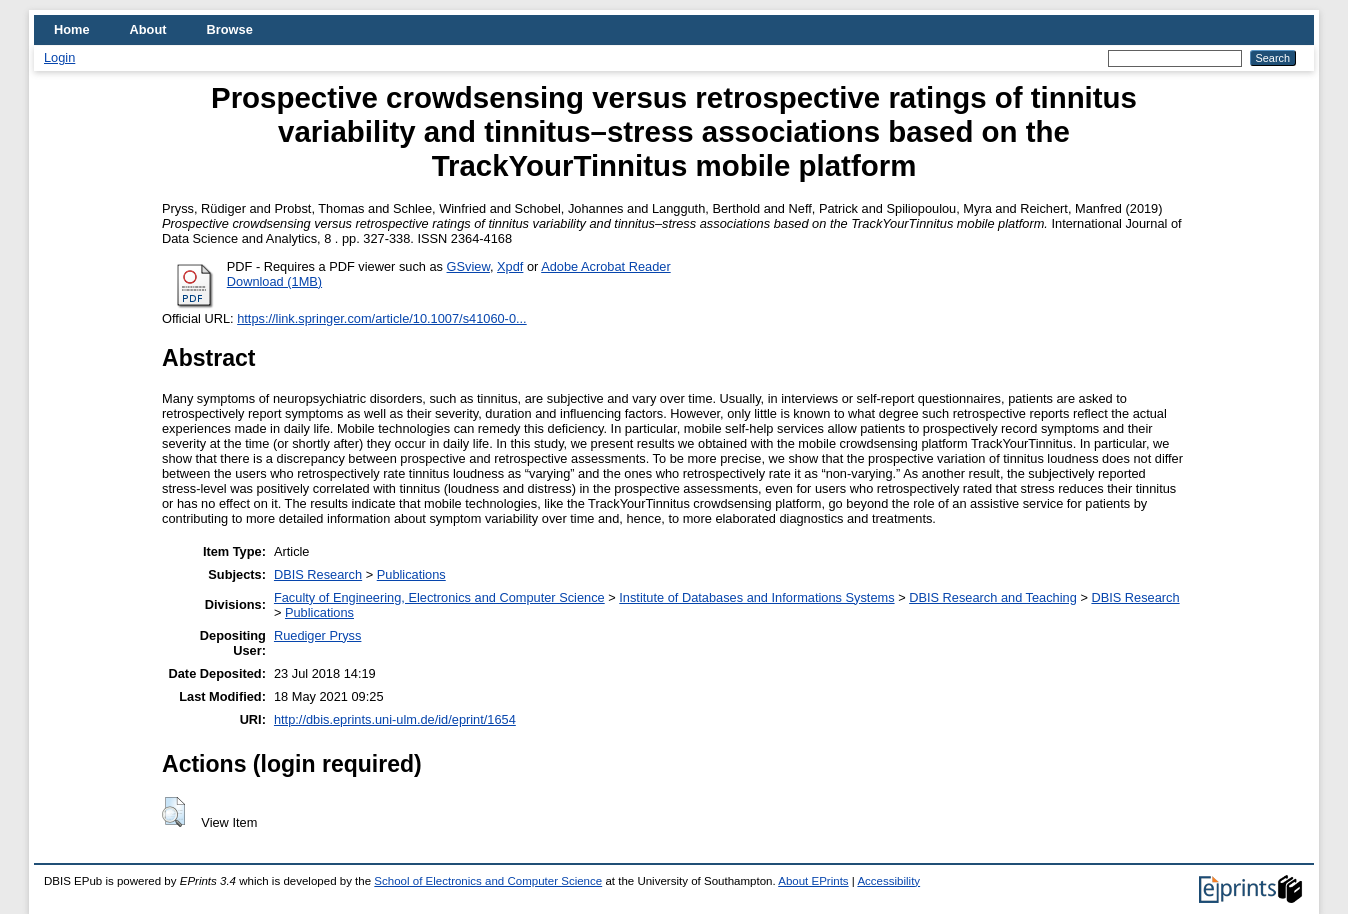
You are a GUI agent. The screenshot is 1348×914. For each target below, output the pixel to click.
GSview (468, 266)
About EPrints (813, 881)
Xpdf (510, 266)
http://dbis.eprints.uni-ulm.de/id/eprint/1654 (395, 719)
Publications (411, 574)
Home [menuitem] (72, 29)
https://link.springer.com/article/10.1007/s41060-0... (382, 318)
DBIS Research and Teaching (993, 597)
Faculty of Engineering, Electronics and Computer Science (439, 597)
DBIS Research (318, 574)
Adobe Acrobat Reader (605, 266)
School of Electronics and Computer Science (488, 881)
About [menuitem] (148, 29)
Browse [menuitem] (230, 29)
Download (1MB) (274, 281)
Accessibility (888, 881)
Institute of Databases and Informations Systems (756, 597)
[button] (173, 812)
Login (59, 57)
